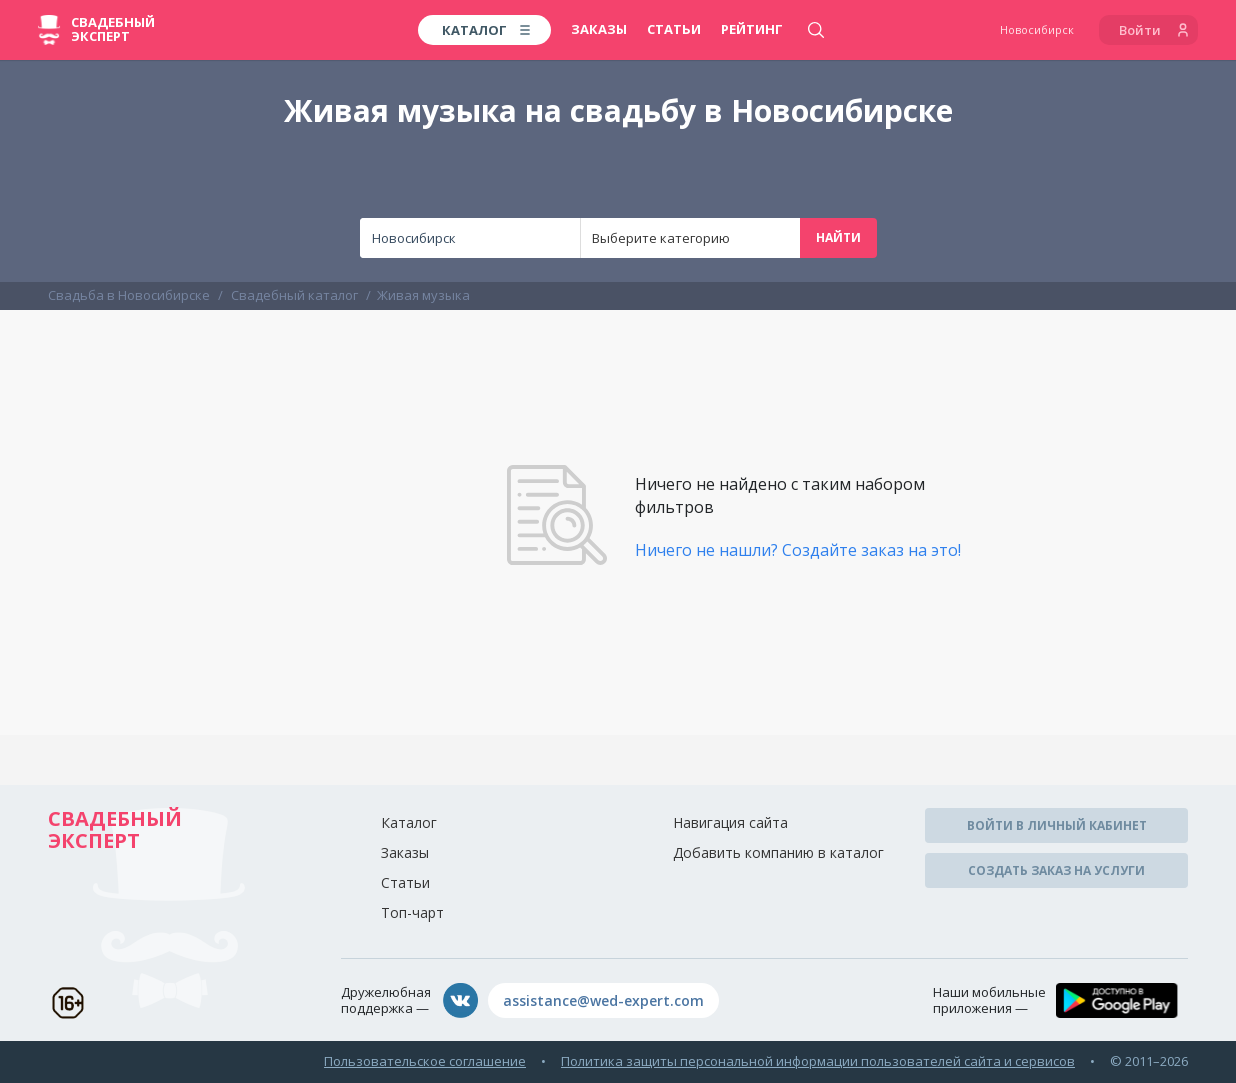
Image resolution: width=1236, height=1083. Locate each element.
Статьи (674, 29)
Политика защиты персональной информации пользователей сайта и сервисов (818, 1061)
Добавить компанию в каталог (778, 852)
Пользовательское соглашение (425, 1061)
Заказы (599, 29)
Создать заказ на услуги (1056, 870)
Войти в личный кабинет (1057, 825)
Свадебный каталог (294, 295)
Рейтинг (752, 29)
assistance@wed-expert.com (603, 1000)
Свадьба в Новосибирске (129, 295)
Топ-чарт (412, 912)
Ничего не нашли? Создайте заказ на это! (798, 550)
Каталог (409, 822)
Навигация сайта (730, 822)
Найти (838, 237)
